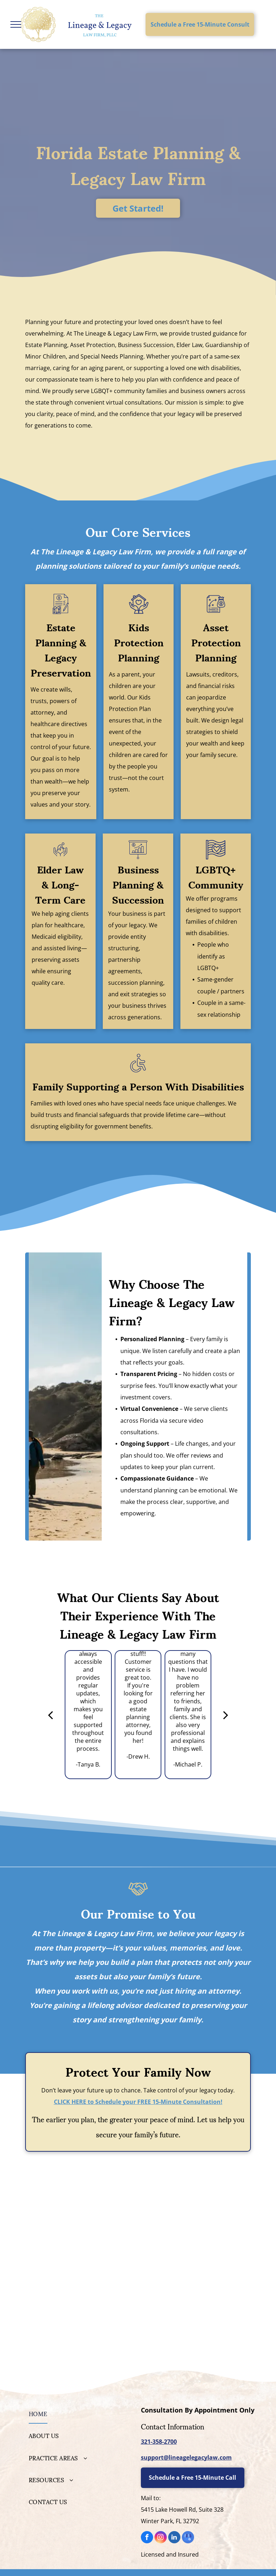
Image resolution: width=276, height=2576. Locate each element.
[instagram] (161, 2538)
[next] (225, 1715)
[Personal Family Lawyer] (79, 2196)
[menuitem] (80, 2413)
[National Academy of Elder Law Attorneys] (196, 2229)
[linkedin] (174, 2538)
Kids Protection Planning (139, 641)
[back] (50, 1715)
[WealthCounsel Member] (196, 2196)
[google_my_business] (188, 2538)
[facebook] (147, 2538)
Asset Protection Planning (216, 641)
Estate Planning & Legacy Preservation (61, 649)
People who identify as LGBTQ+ (213, 956)
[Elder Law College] (79, 2229)
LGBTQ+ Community (215, 876)
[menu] (15, 24)
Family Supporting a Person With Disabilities (138, 1085)
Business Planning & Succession (138, 884)
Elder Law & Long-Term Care (60, 884)
